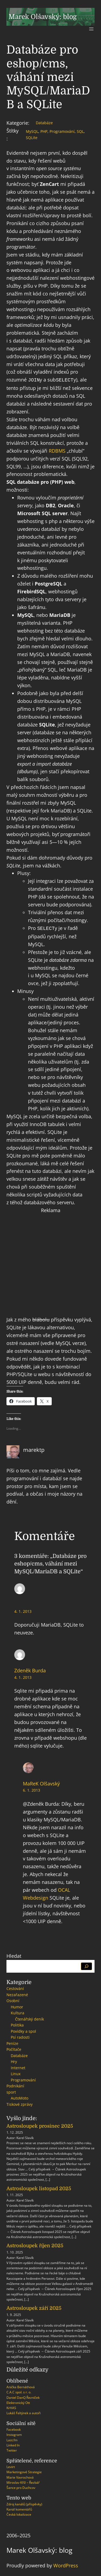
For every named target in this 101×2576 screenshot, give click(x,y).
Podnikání (15, 2084)
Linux (15, 2072)
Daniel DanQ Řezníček (23, 2396)
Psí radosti (20, 2036)
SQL (80, 131)
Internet (18, 2066)
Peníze (12, 2042)
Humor (17, 2005)
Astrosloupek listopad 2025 (38, 2187)
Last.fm (12, 2439)
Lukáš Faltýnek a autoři (23, 2412)
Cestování (15, 1987)
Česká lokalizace (18, 2513)
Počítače (13, 2048)
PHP (43, 131)
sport (11, 2091)
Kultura (17, 2011)
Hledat (13, 1955)
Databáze (44, 122)
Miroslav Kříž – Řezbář (23, 2481)
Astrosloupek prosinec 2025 (39, 2125)
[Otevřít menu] (91, 29)
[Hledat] (86, 1965)
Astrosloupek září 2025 (33, 2307)
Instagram (14, 2433)
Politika (17, 2023)
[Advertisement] (50, 1264)
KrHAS (11, 2406)
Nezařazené (17, 1993)
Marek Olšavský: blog (43, 17)
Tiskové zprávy (19, 2103)
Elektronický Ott (18, 2401)
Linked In (13, 2444)
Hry (14, 2060)
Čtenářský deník (29, 2018)
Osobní (12, 1999)
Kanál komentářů (19, 2508)
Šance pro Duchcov (20, 2486)
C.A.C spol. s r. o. (18, 2391)
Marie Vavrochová (20, 2476)
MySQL (32, 131)
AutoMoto (19, 2097)
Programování (62, 131)
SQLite (31, 137)
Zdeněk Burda (30, 1669)
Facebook (13, 2428)
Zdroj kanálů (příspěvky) (24, 2503)
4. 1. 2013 (23, 1610)
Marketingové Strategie (24, 2471)
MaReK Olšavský (41, 1782)
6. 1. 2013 (31, 1789)
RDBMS (57, 450)
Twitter (11, 2449)
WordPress (65, 2564)
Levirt (10, 2465)
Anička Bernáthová (20, 2386)
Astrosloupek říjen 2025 (34, 2244)
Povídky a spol (23, 2030)
